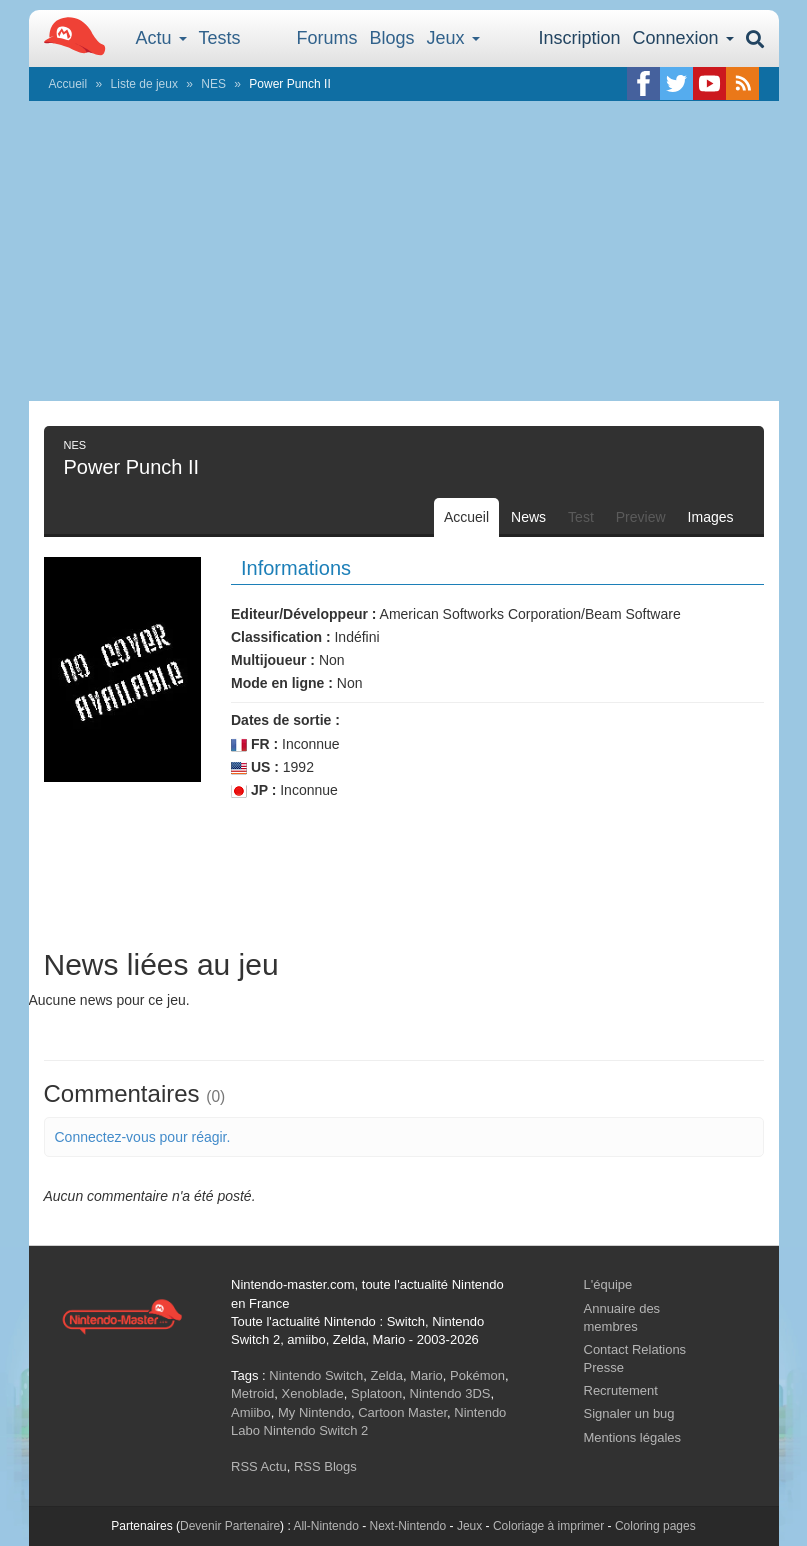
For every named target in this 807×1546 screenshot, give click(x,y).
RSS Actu (259, 1466)
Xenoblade (313, 1393)
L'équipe (608, 1284)
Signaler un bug (629, 1413)
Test (581, 517)
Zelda (386, 1375)
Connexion (682, 38)
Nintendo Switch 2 (316, 1430)
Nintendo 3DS (450, 1393)
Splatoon (376, 1393)
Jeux (453, 38)
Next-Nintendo (407, 1526)
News (528, 517)
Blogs (392, 38)
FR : (254, 744)
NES (213, 84)
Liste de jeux (144, 84)
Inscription (579, 38)
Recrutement (621, 1390)
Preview (641, 517)
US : (255, 767)
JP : (253, 790)
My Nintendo (314, 1412)
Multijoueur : (273, 660)
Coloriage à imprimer (548, 1526)
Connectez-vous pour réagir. (143, 1137)
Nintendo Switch (316, 1375)
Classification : (281, 637)
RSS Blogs (325, 1466)
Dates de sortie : (285, 720)
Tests (220, 38)
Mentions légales (633, 1437)
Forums (327, 38)
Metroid (252, 1393)
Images (711, 517)
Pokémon (477, 1375)
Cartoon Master (402, 1412)
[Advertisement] (404, 251)
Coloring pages (655, 1526)
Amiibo (251, 1412)
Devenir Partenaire (230, 1526)
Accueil (68, 84)
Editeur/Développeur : (303, 614)
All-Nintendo (325, 1526)
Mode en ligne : (282, 683)
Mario (426, 1375)
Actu (161, 38)
